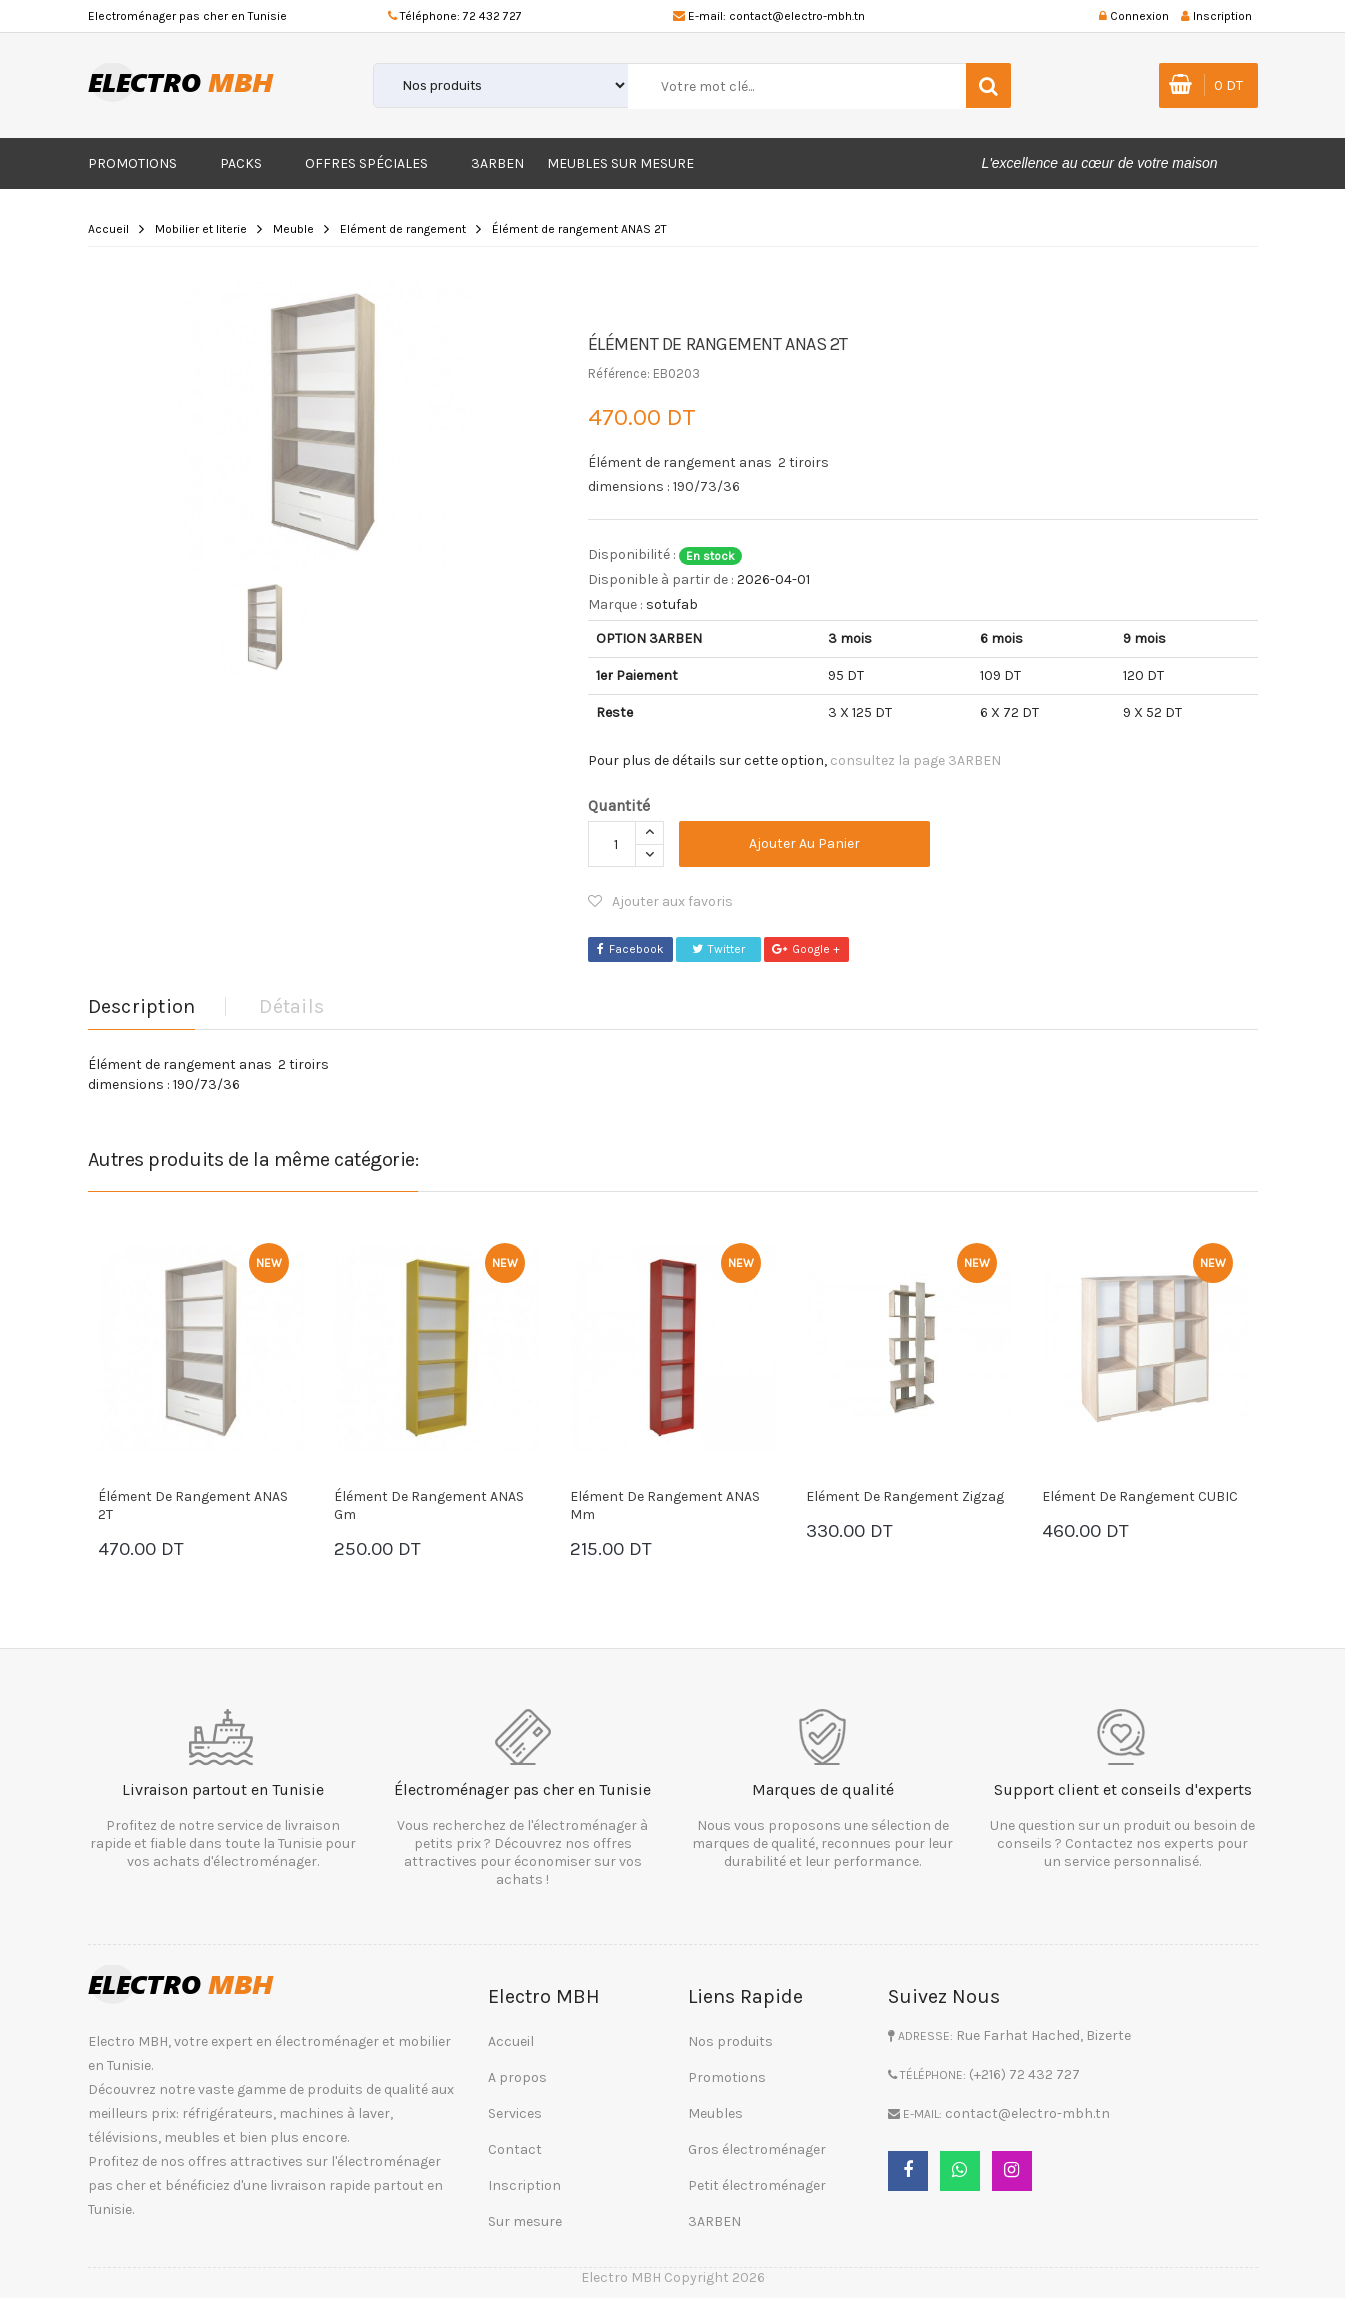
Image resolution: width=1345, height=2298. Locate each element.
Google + (806, 949)
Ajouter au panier (804, 843)
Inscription (524, 2185)
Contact (515, 2149)
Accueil (108, 229)
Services (515, 2113)
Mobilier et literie (201, 229)
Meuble (293, 229)
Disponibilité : (632, 554)
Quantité (619, 805)
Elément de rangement (403, 229)
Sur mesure (525, 2221)
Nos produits (730, 2041)
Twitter (718, 949)
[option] (323, 422)
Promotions (132, 163)
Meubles (715, 2113)
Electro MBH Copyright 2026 (673, 2277)
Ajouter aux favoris (660, 901)
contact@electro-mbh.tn (797, 16)
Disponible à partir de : (661, 579)
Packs (241, 163)
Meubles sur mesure (620, 163)
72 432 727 (492, 16)
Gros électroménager (757, 2149)
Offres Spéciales (366, 163)
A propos (517, 2077)
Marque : (615, 604)
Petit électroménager (757, 2185)
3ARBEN (497, 163)
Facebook (630, 949)
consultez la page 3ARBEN (915, 760)
